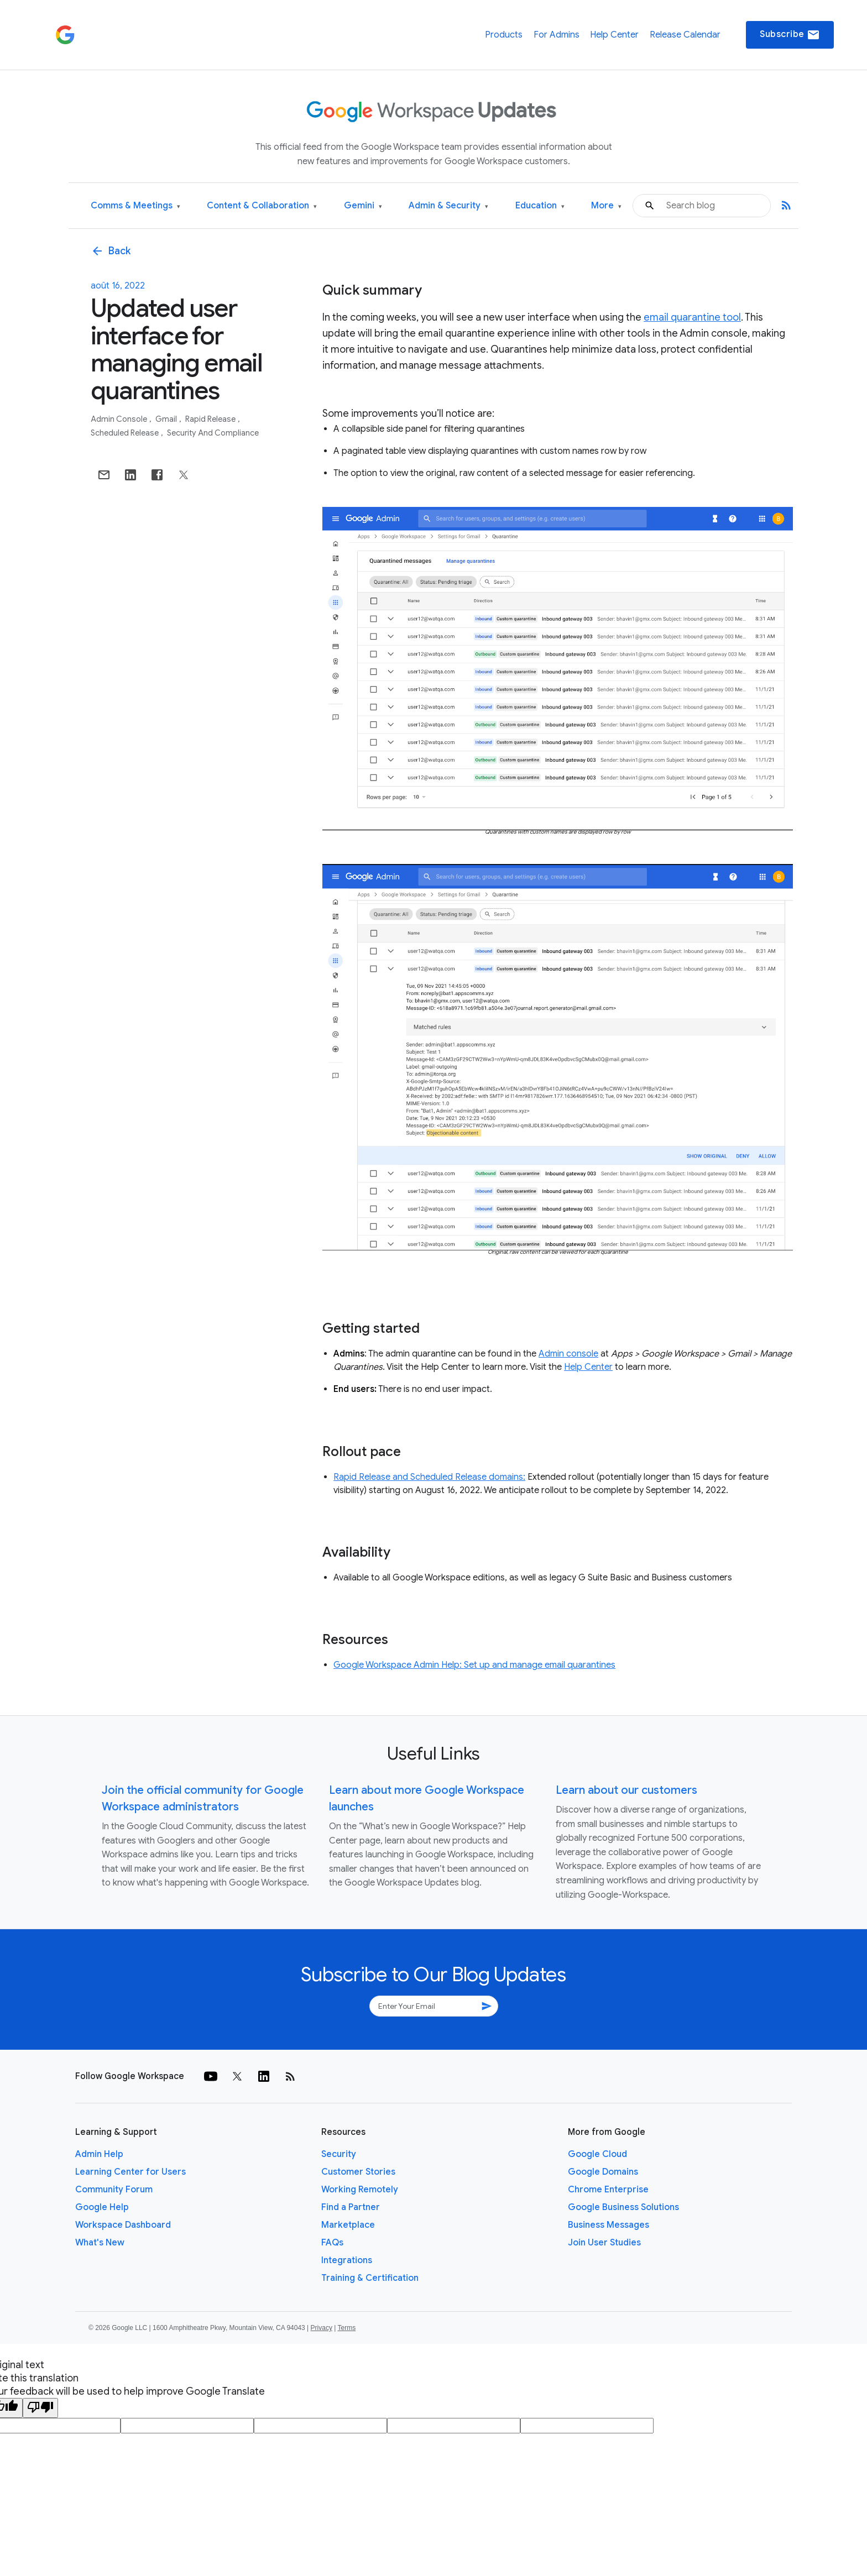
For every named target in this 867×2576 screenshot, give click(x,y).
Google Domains (603, 2171)
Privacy (321, 2328)
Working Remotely (359, 2189)
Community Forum (114, 2189)
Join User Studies (604, 2242)
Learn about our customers (626, 1790)
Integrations (346, 2260)
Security (338, 2154)
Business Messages (608, 2225)
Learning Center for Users (130, 2171)
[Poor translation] (40, 2408)
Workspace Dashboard (123, 2225)
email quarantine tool (692, 317)
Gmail (167, 419)
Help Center (614, 34)
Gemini (363, 206)
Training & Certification (370, 2278)
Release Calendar (685, 34)
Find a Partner (350, 2207)
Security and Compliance (213, 433)
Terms (346, 2328)
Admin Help (99, 2154)
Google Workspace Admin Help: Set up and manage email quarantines (474, 1665)
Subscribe (790, 34)
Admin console (120, 419)
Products (504, 34)
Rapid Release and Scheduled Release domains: (429, 1477)
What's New (99, 2242)
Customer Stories (358, 2171)
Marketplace (348, 2225)
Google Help (102, 2207)
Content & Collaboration (262, 206)
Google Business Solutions (623, 2207)
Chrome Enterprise (608, 2189)
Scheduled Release (125, 433)
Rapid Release (211, 419)
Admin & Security (448, 206)
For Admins (556, 34)
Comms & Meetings (135, 206)
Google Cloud (597, 2154)
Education (540, 206)
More (606, 206)
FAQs (332, 2242)
